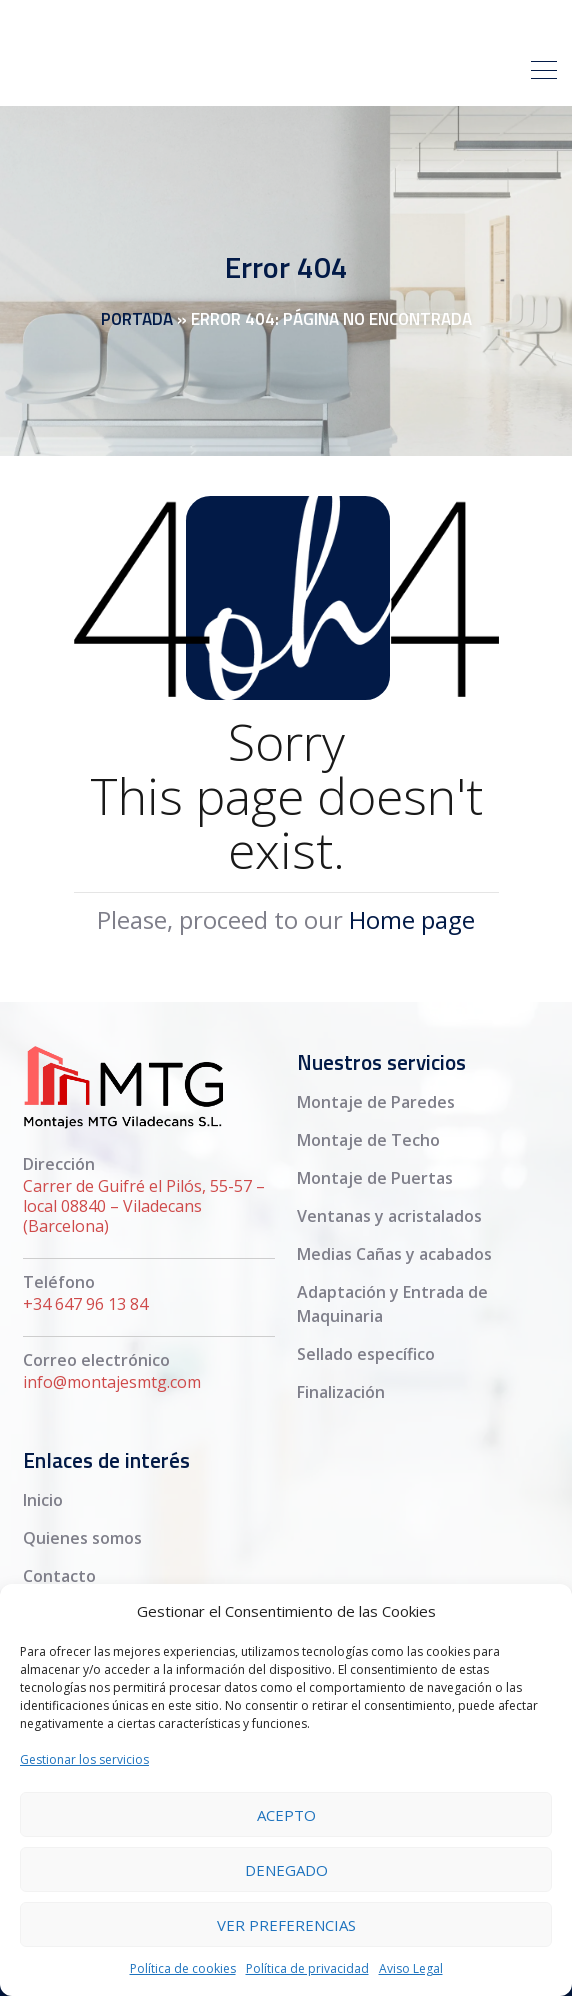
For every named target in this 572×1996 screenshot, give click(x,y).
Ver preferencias (286, 1925)
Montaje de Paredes (376, 1102)
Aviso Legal (411, 1968)
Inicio (43, 1500)
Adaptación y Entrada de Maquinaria (392, 1304)
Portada (137, 319)
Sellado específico (366, 1354)
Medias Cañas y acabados (394, 1254)
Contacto (59, 1576)
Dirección (59, 1164)
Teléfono (59, 1282)
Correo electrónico (96, 1360)
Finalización (341, 1392)
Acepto (286, 1815)
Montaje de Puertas (375, 1178)
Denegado (286, 1870)
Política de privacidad (307, 1968)
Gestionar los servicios (84, 1759)
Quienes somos (82, 1538)
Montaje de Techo (368, 1140)
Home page (412, 919)
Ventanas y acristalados (389, 1216)
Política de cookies (183, 1968)
